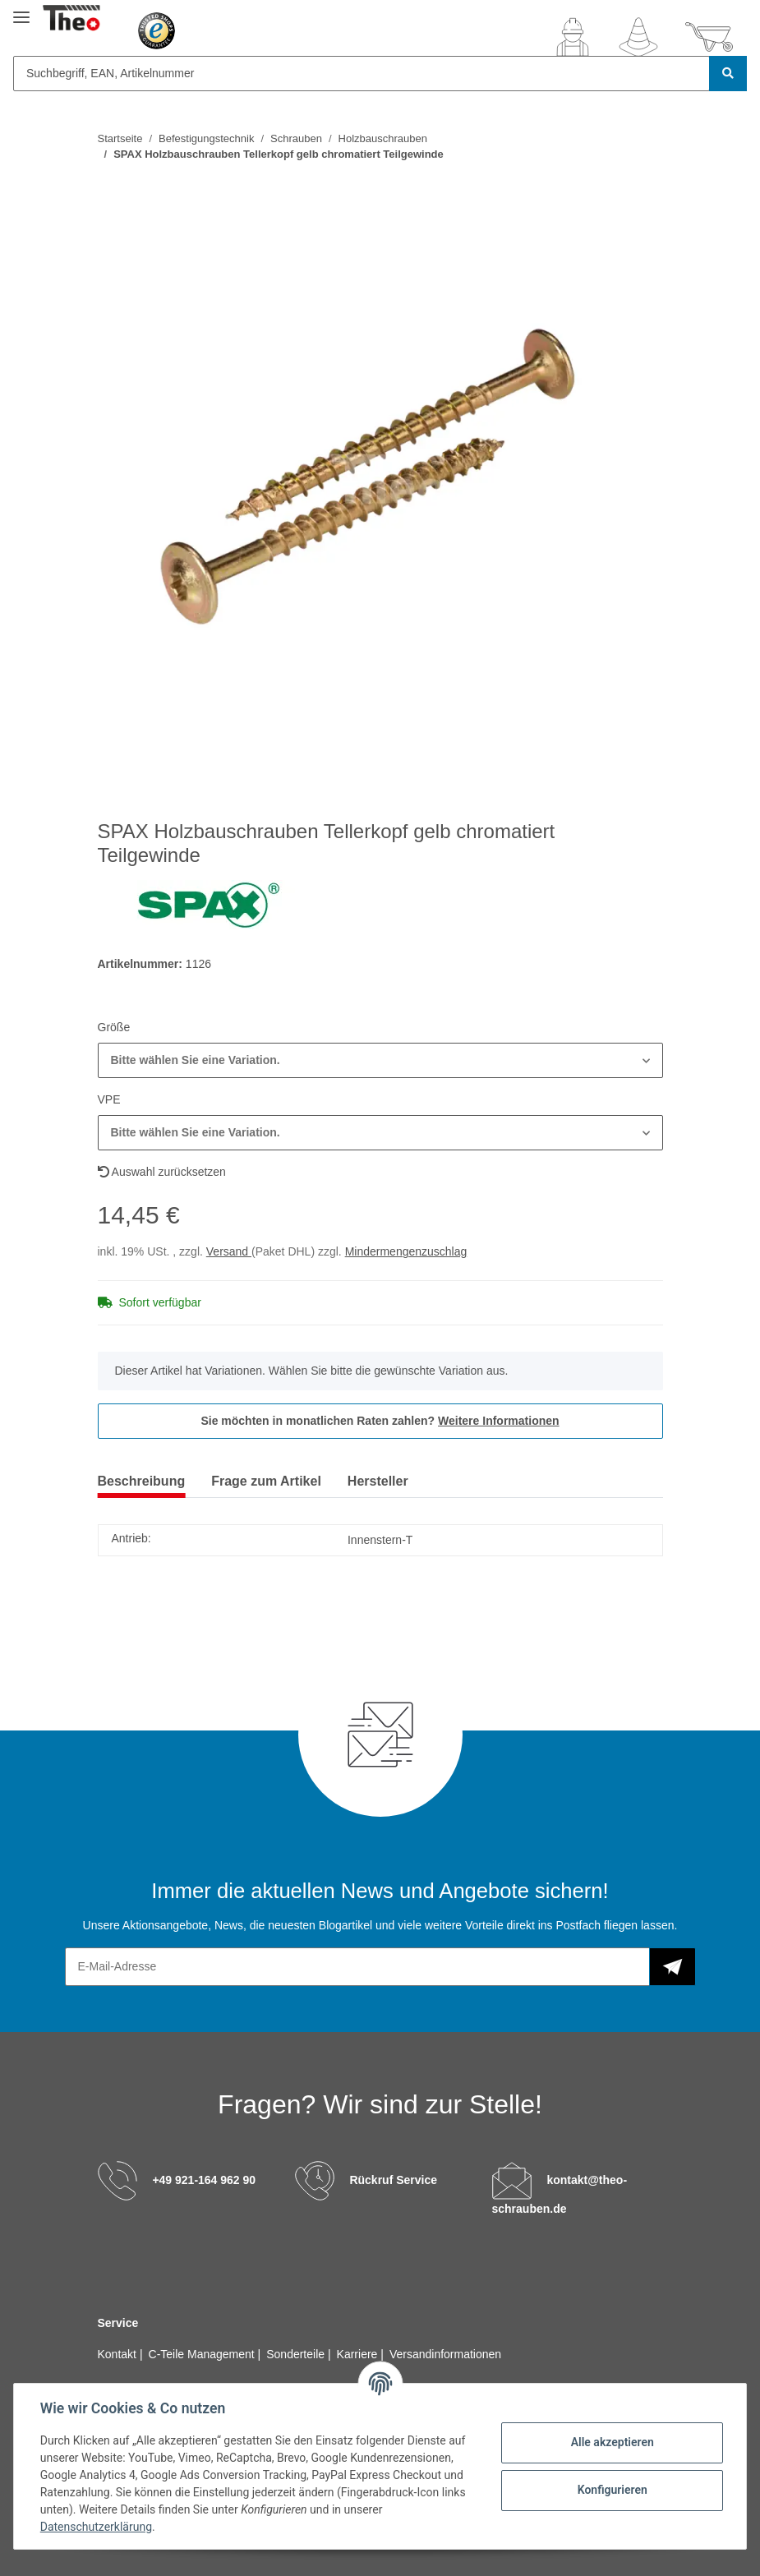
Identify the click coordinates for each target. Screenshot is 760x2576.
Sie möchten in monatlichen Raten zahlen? (379, 1420)
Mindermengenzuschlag (406, 1251)
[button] (573, 37)
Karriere (359, 2354)
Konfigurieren (612, 2489)
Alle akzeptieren (611, 2442)
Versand (228, 1251)
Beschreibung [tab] (142, 1481)
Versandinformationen (445, 2354)
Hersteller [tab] (378, 1481)
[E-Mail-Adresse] (357, 1966)
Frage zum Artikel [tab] (266, 1481)
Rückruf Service (393, 2180)
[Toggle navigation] (21, 10)
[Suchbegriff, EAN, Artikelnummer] (361, 73)
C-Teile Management (203, 2354)
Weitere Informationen (499, 1420)
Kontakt (119, 2354)
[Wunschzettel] (638, 37)
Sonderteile (297, 2354)
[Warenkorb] (709, 37)
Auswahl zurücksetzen (162, 1171)
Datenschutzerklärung (96, 2526)
